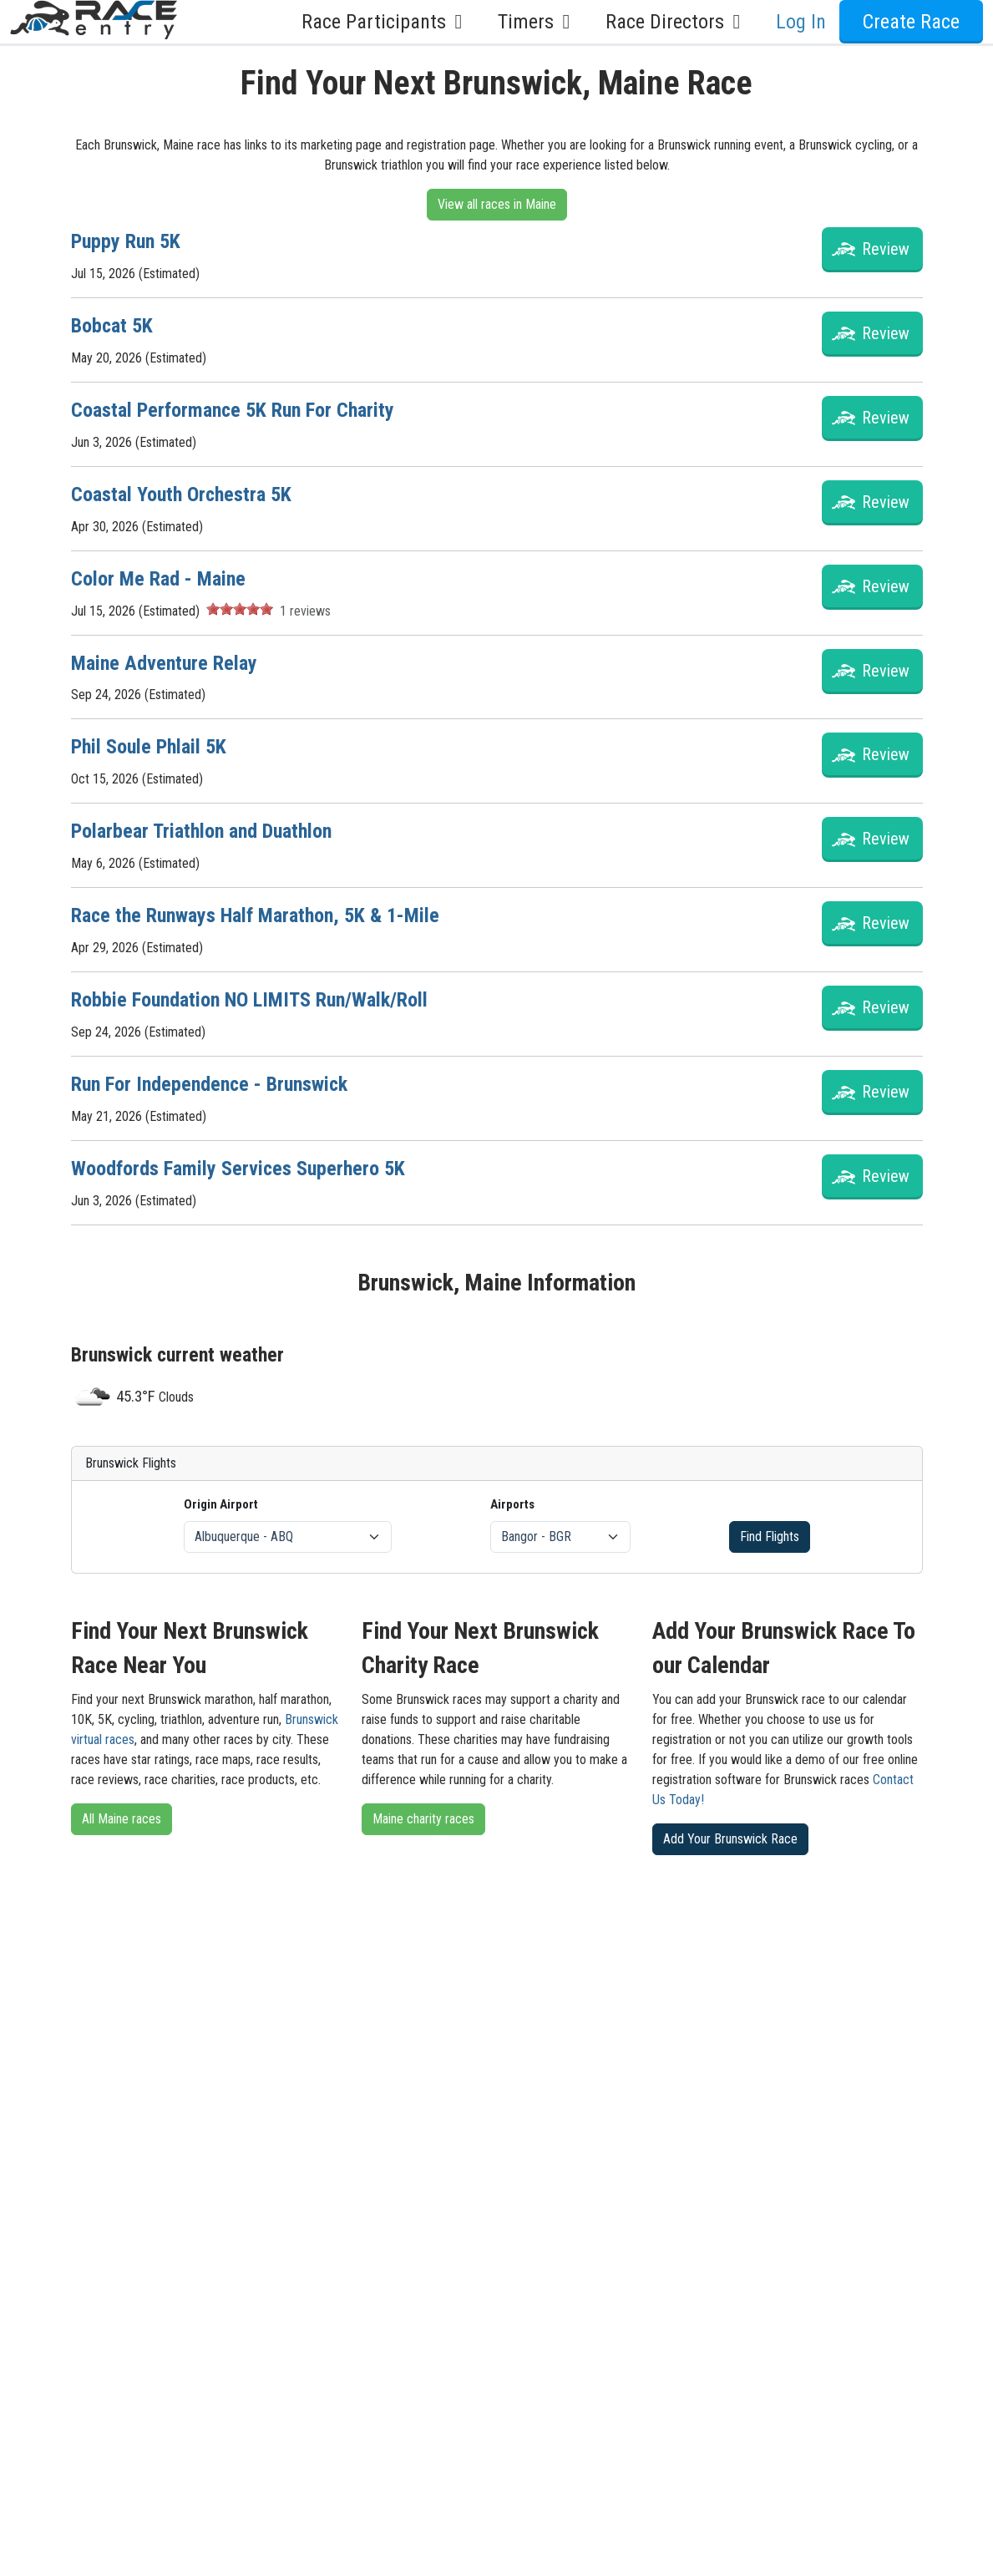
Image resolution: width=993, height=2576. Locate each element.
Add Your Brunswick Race (730, 1839)
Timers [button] (538, 21)
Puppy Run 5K (125, 241)
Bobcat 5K (112, 325)
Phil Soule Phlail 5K (148, 746)
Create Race (911, 21)
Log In (801, 21)
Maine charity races (423, 1819)
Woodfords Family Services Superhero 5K (238, 1168)
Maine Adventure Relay (164, 663)
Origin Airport (221, 1504)
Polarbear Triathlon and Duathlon (201, 831)
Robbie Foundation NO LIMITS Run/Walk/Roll (249, 1000)
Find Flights (769, 1536)
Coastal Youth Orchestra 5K (181, 494)
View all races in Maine (497, 204)
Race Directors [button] (677, 21)
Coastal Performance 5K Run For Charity (232, 410)
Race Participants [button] (386, 21)
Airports (512, 1504)
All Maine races (121, 1819)
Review (885, 249)
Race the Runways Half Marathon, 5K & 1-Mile (255, 915)
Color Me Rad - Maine (158, 579)
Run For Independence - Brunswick (209, 1084)
